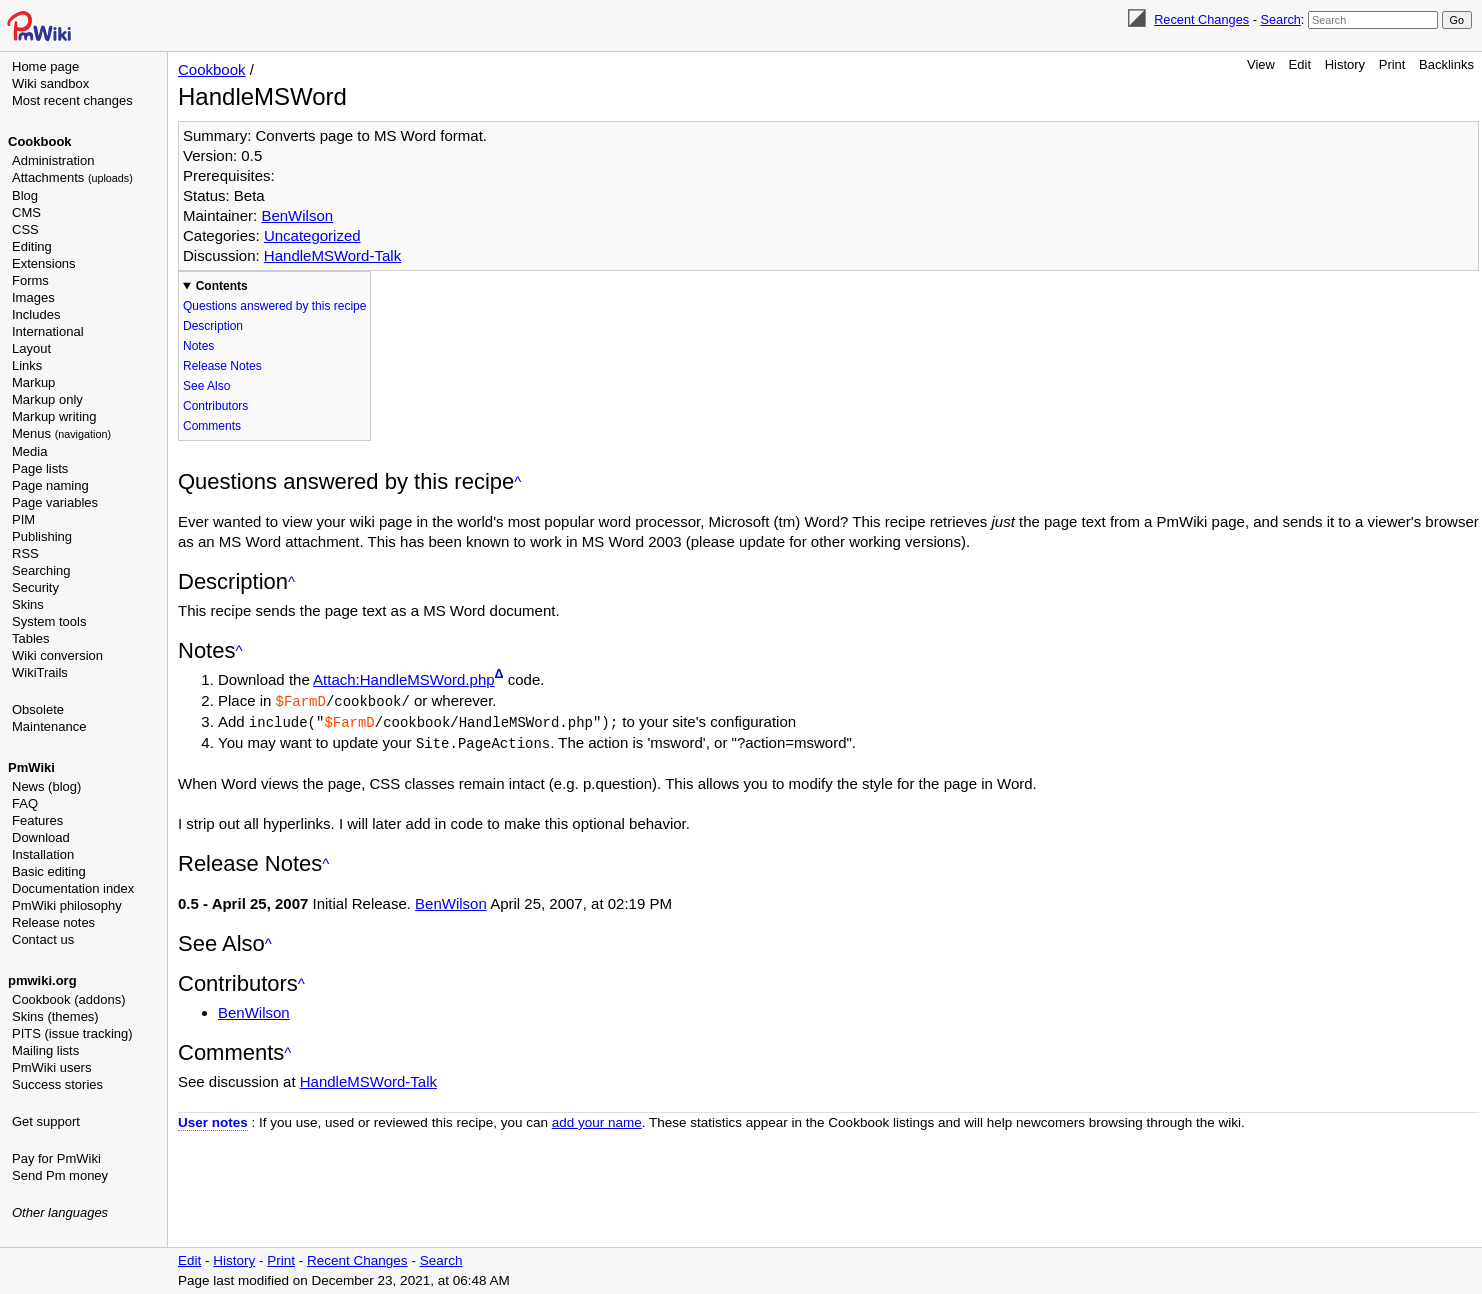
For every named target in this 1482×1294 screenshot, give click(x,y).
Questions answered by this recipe (274, 306)
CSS (25, 229)
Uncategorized (312, 235)
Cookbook (40, 141)
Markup (33, 382)
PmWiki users (51, 1067)
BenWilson (297, 215)
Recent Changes (1201, 19)
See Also (206, 386)
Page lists (40, 468)
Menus (61, 433)
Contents (222, 286)
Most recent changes (72, 100)
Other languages (60, 1212)
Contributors (215, 406)
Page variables (55, 502)
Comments (212, 426)
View (1261, 64)
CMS (26, 212)
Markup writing (54, 416)
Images (33, 297)
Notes (198, 346)
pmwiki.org (42, 980)
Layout (31, 348)
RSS (25, 553)
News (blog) (46, 786)
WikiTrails (40, 672)
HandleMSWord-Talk (332, 255)
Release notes (53, 922)
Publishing (42, 536)
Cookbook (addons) (68, 999)
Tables (31, 638)
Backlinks (1446, 64)
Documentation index (73, 888)
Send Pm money (60, 1175)
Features (37, 820)
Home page (45, 66)
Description (213, 326)
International (48, 331)
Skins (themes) (55, 1016)
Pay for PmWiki (56, 1158)
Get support (46, 1121)
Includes (36, 314)
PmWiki (31, 767)
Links (27, 365)
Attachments (72, 177)
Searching (41, 570)
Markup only (47, 399)
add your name (597, 1119)
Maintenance (49, 726)
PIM (23, 519)
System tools (49, 621)
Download (41, 837)
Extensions (44, 263)
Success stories (57, 1084)
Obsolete (38, 709)
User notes (213, 1119)
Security (35, 587)
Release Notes (222, 366)
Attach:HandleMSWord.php (404, 679)
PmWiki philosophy (67, 905)
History (1345, 64)
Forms (30, 280)
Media (29, 451)
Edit (1300, 64)
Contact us (43, 939)
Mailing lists (45, 1050)
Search (1280, 19)
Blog (25, 195)
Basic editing (49, 871)
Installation (43, 854)
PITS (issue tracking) (72, 1033)
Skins (28, 604)
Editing (32, 246)
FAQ (25, 803)
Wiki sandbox (50, 83)
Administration (53, 160)
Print (1392, 64)
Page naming (50, 485)
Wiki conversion (57, 655)
